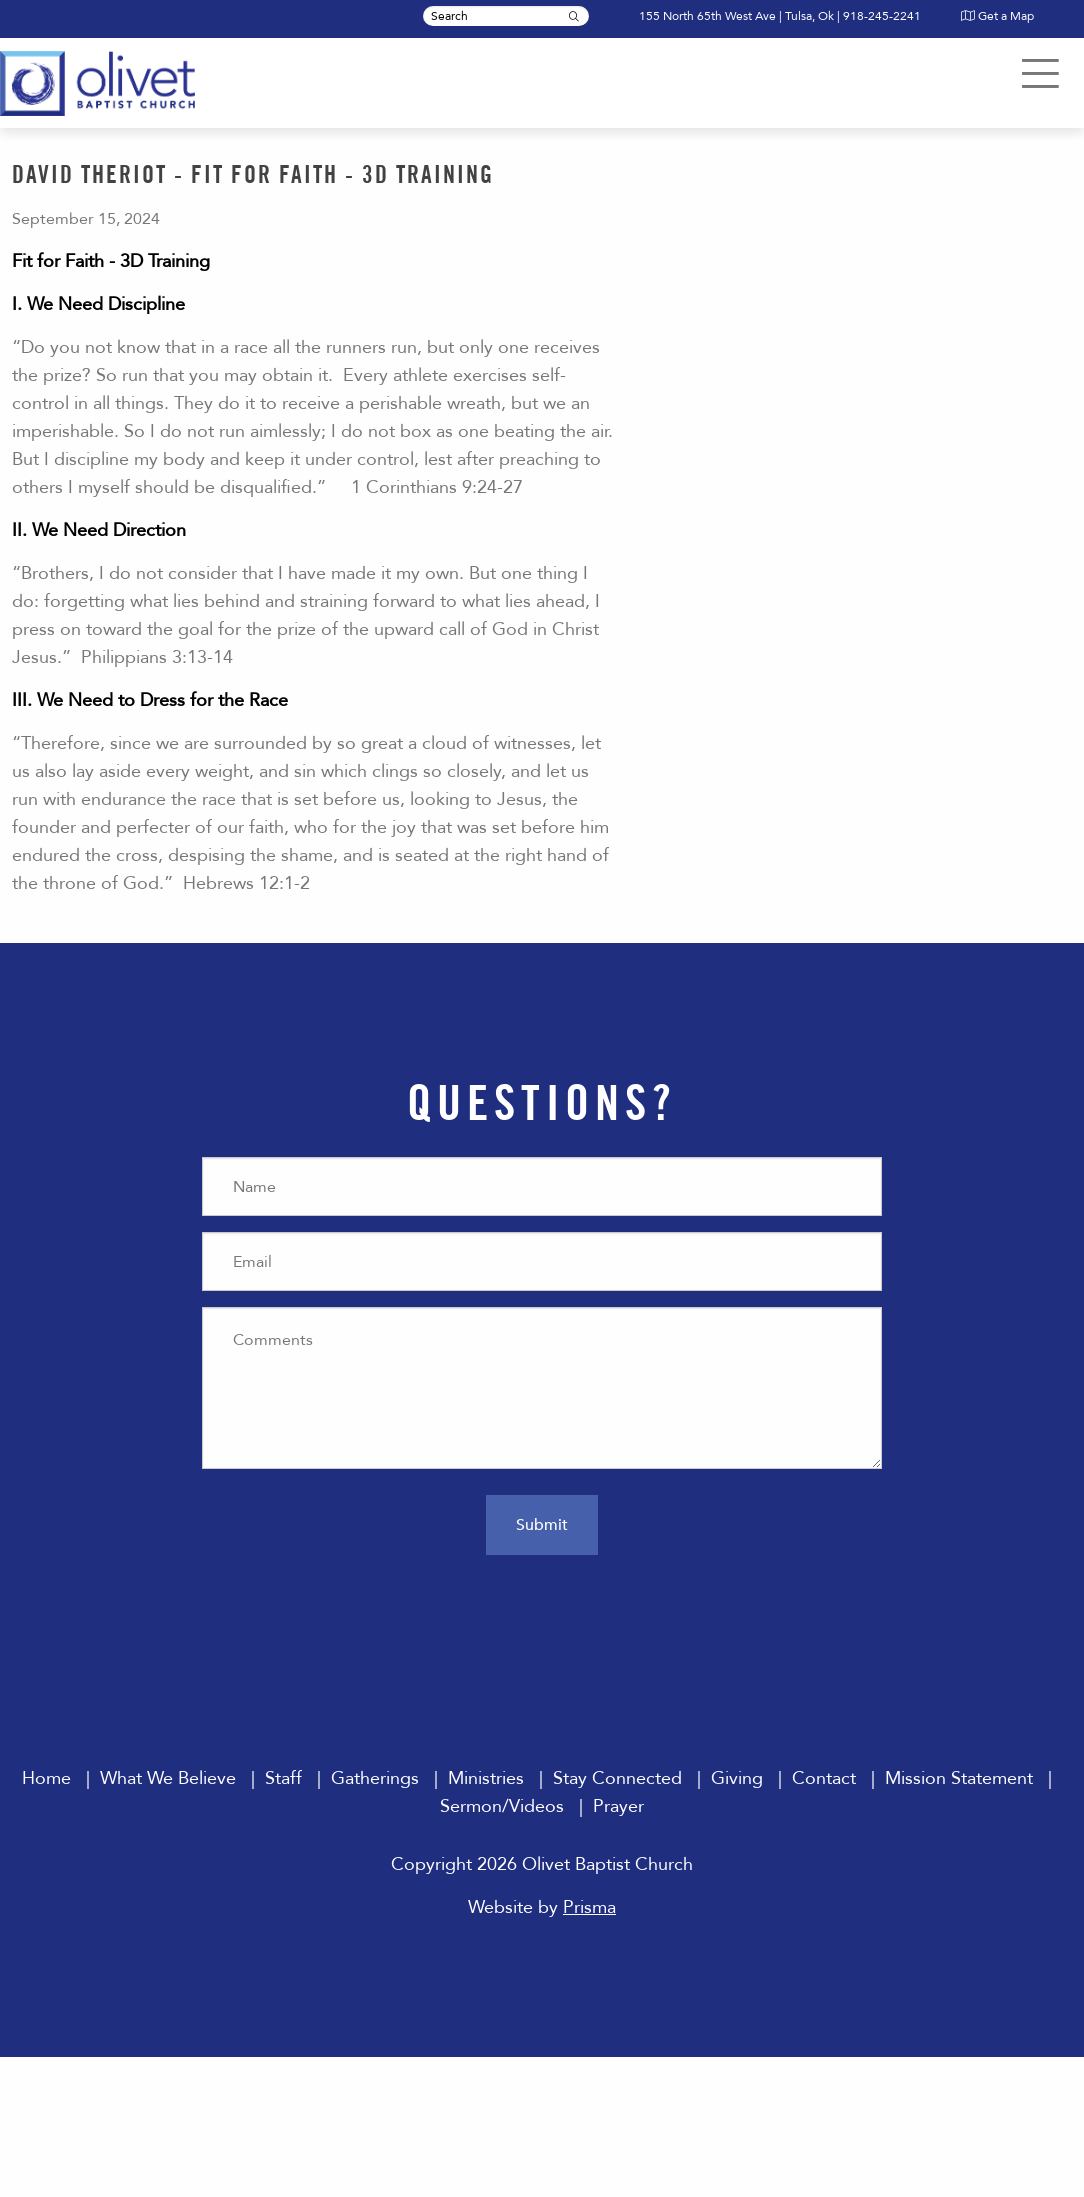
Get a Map (997, 16)
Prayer (618, 1806)
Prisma (589, 1907)
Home (46, 1778)
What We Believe (168, 1778)
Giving (737, 1778)
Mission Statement (959, 1778)
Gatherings (375, 1778)
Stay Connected (617, 1778)
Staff (283, 1778)
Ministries (486, 1778)
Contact (824, 1778)
